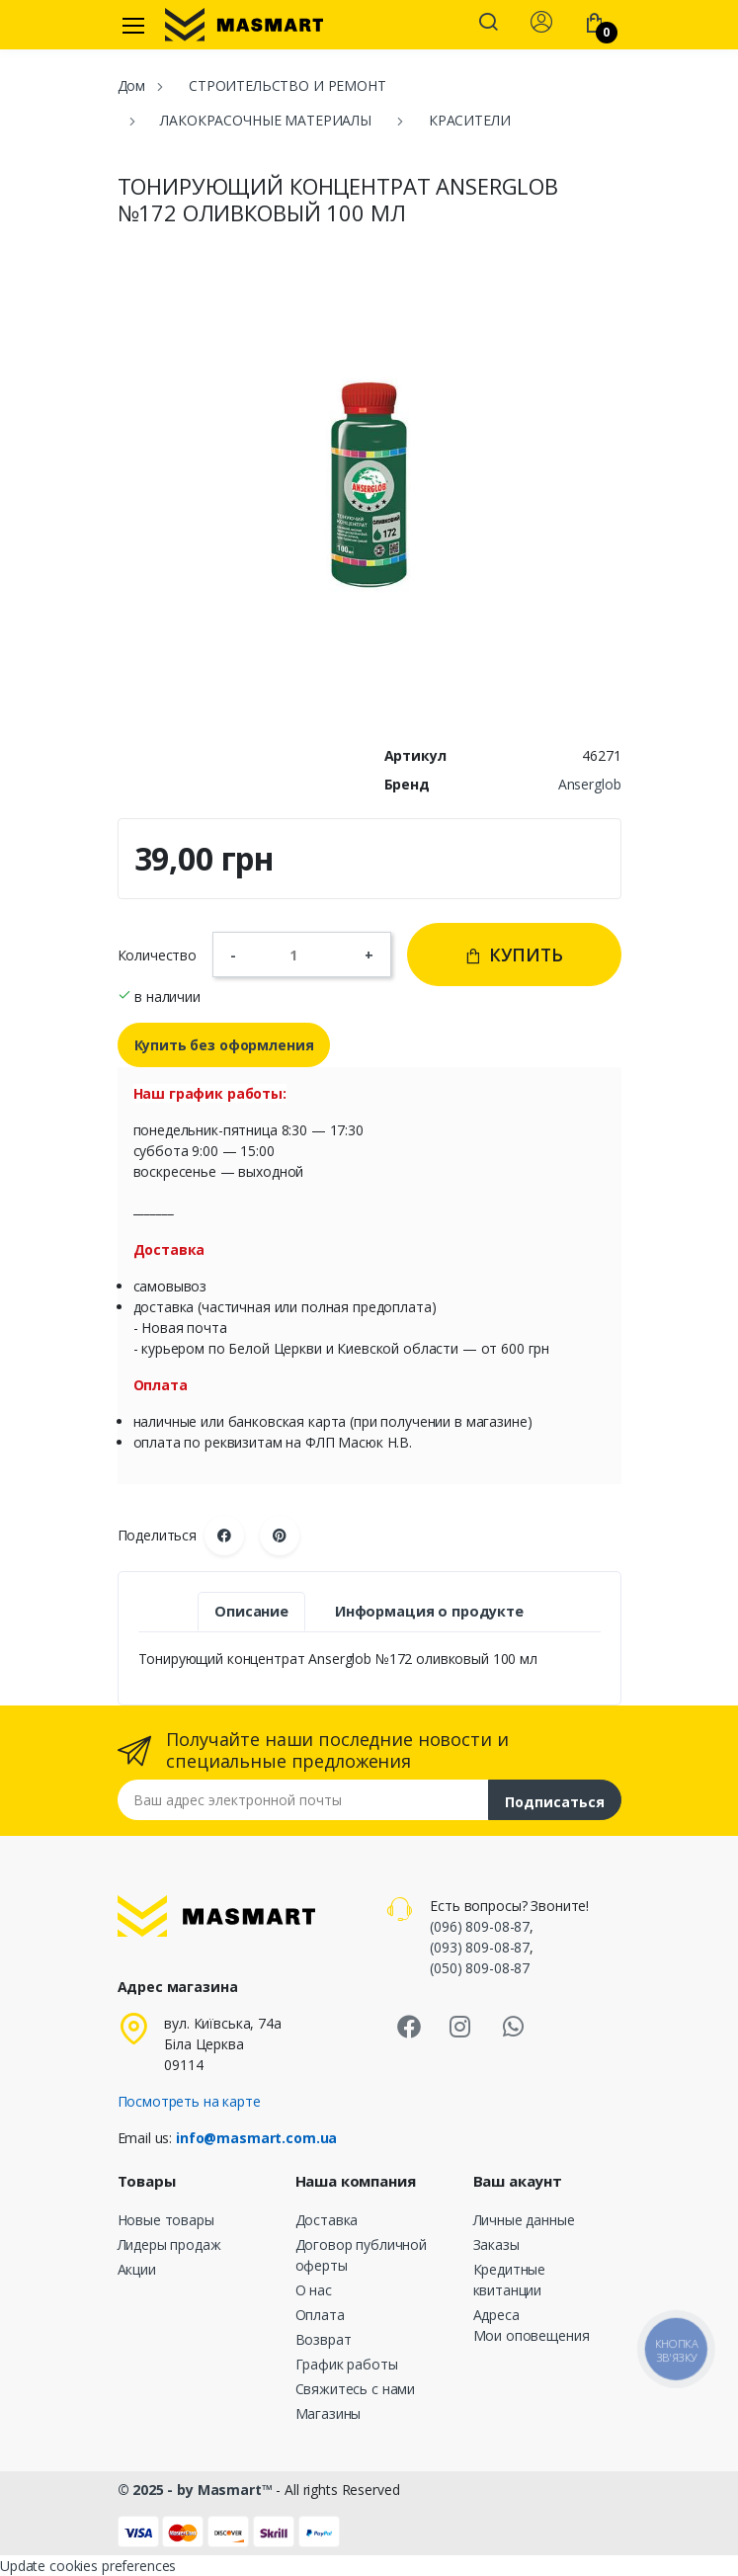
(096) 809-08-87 (480, 1926)
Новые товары (166, 2219)
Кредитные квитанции (509, 2279)
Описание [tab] (251, 1611)
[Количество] (300, 954)
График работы (346, 2364)
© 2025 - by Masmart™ (197, 2489)
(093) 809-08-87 (480, 1947)
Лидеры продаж (169, 2244)
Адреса (496, 2314)
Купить (513, 954)
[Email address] (303, 1800)
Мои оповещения (531, 2335)
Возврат (323, 2339)
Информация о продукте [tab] (429, 1611)
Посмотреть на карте (189, 2101)
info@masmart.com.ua (256, 2137)
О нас (313, 2290)
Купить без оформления (224, 1045)
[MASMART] (244, 25)
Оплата (320, 2314)
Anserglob (589, 784)
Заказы (496, 2244)
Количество (158, 955)
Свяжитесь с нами (355, 2388)
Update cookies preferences (88, 2565)
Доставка (327, 2219)
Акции (137, 2269)
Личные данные (524, 2219)
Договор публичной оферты (361, 2255)
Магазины (328, 2413)
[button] (488, 24)
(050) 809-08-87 (480, 1967)
